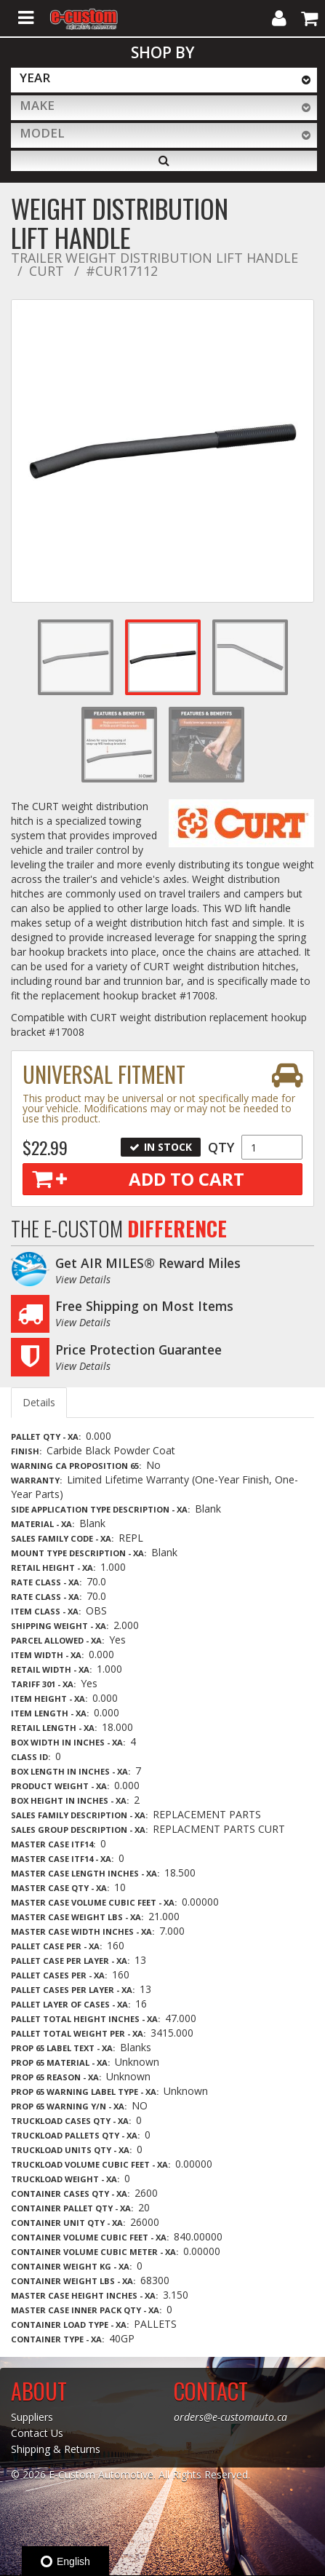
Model (42, 132)
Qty (221, 1147)
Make (37, 105)
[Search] (164, 161)
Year (35, 77)
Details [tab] (39, 1402)
